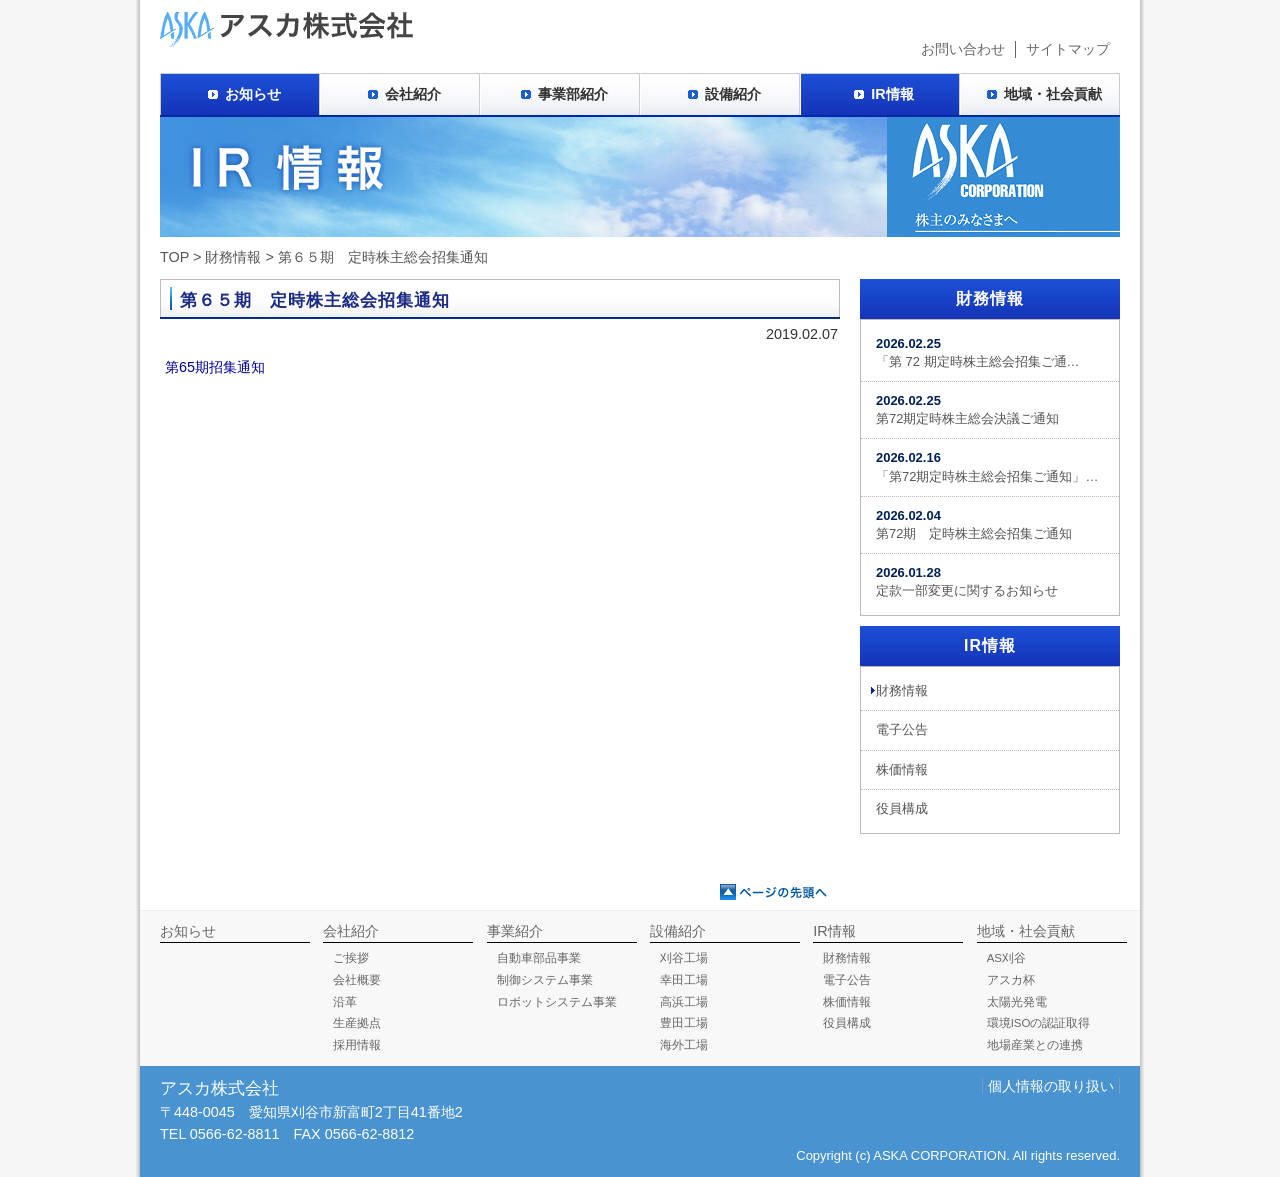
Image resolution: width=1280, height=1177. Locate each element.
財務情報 (233, 257)
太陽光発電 (1017, 1002)
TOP (174, 257)
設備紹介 (733, 94)
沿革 (345, 1002)
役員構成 (902, 808)
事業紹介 (515, 931)
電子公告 (902, 729)
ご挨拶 (351, 958)
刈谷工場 (684, 958)
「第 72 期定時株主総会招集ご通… (978, 352)
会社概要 (357, 980)
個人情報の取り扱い (1051, 1086)
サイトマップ (1068, 49)
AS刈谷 (1006, 958)
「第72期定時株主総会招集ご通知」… (987, 466)
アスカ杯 (1011, 980)
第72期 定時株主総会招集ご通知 (974, 524)
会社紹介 (413, 94)
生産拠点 (357, 1023)
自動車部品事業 (539, 958)
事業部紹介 (573, 94)
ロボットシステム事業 (557, 1002)
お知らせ (253, 94)
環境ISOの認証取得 (1039, 1023)
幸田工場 (684, 980)
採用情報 (357, 1045)
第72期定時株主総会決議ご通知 (967, 409)
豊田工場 (684, 1023)
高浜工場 (684, 1002)
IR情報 (892, 94)
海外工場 (684, 1045)
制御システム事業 (545, 980)
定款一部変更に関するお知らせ (967, 581)
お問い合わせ (963, 49)
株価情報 (902, 769)
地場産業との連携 (1035, 1045)
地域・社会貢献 (1053, 94)
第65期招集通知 (215, 367)
